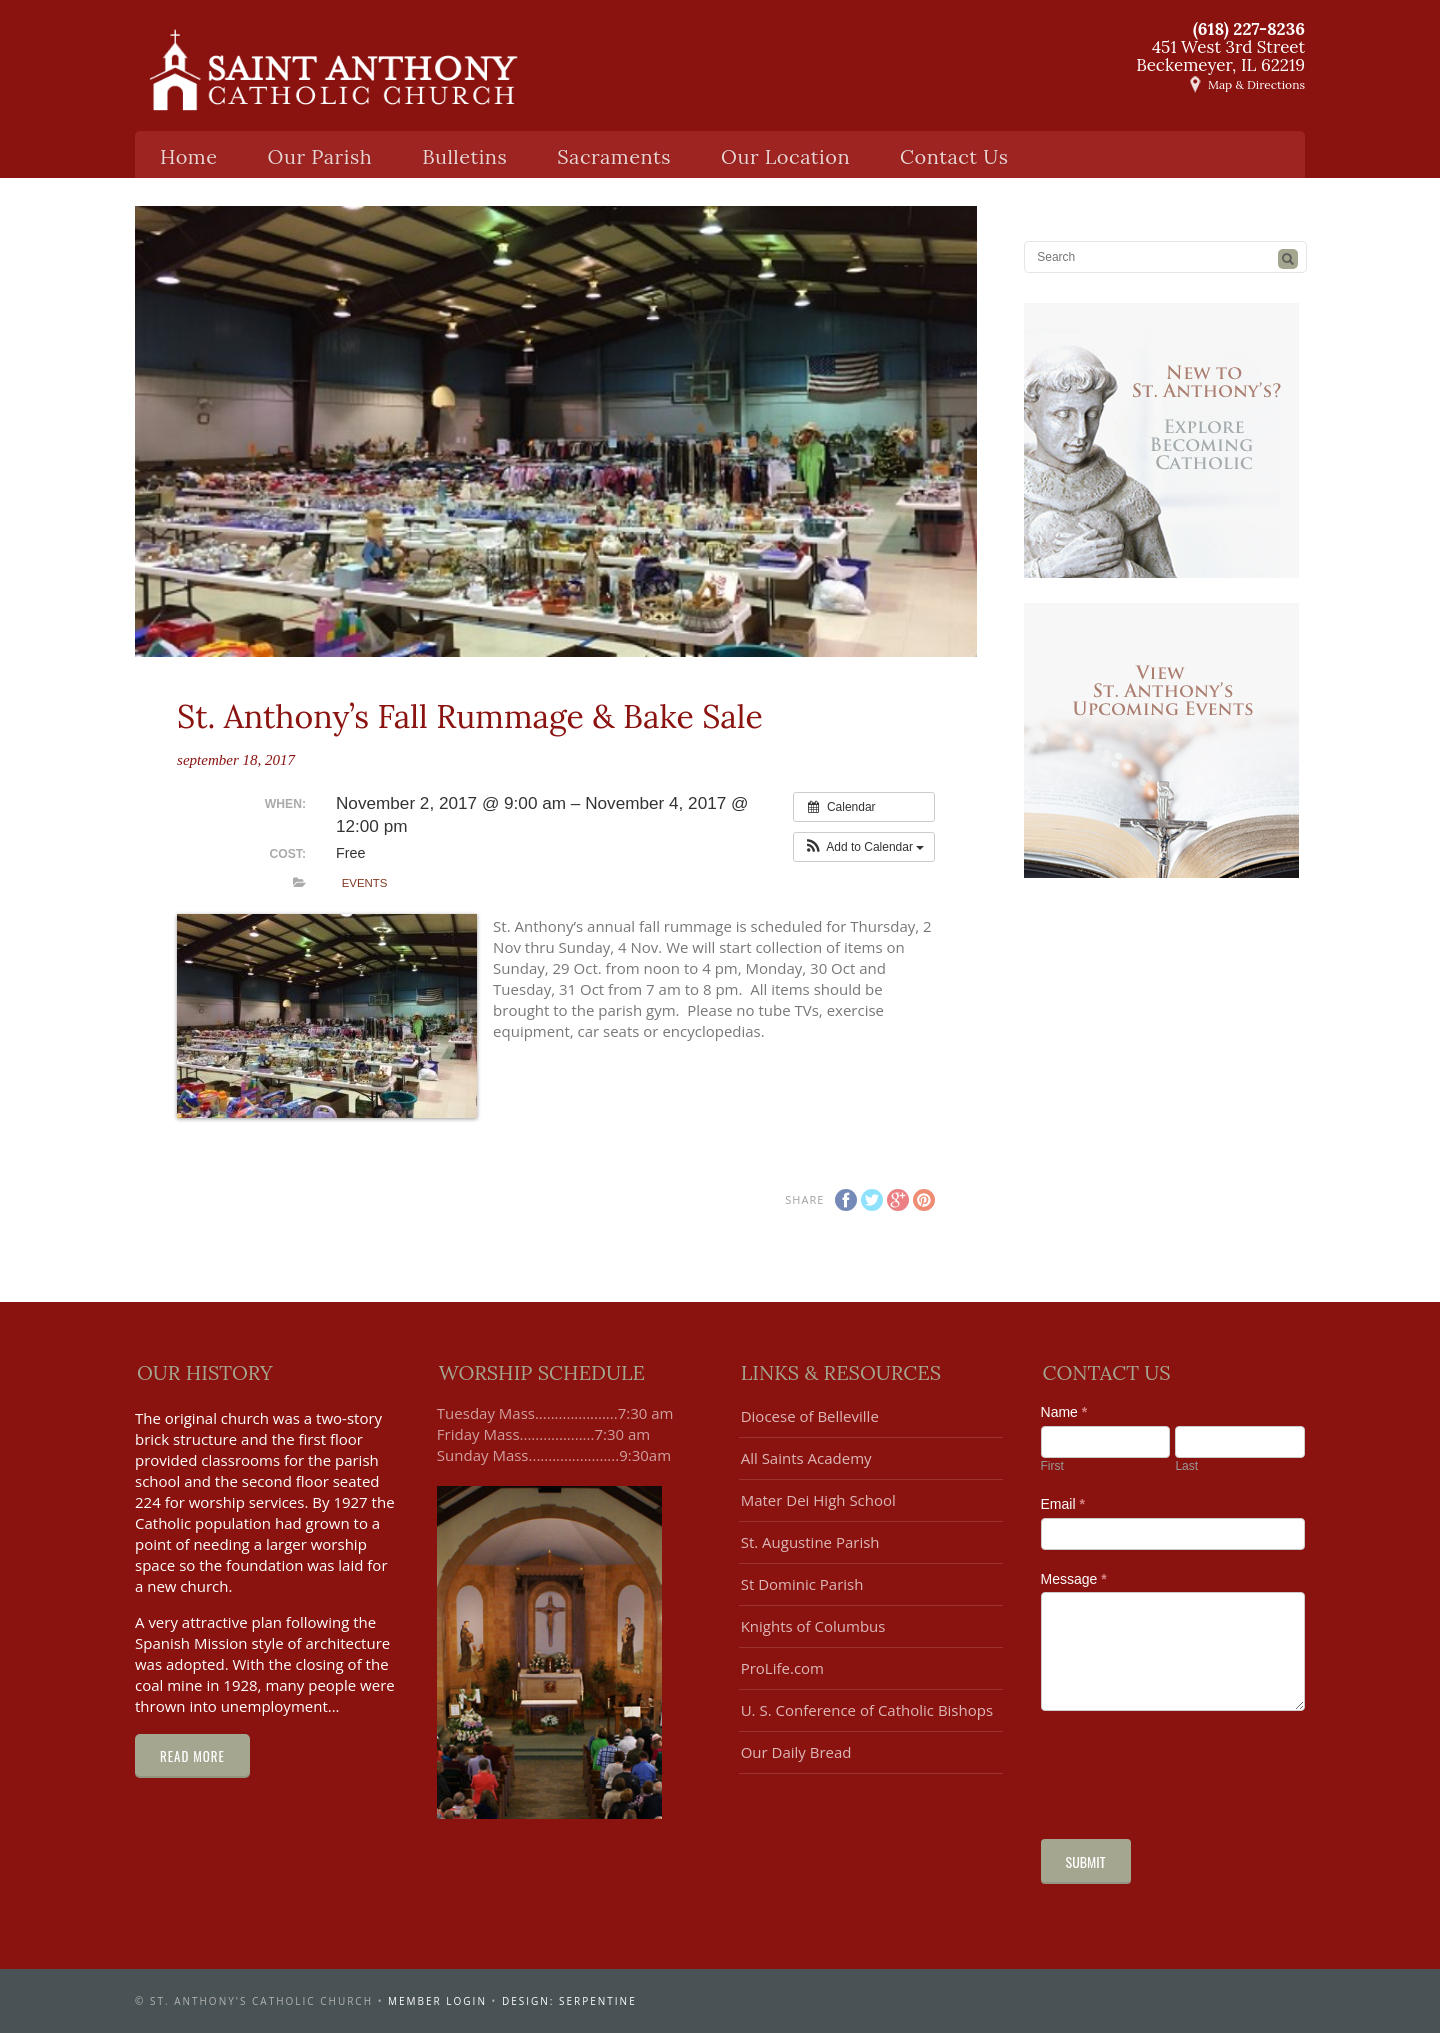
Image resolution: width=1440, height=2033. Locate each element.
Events (365, 883)
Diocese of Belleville (810, 1416)
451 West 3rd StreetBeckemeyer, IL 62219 (1220, 56)
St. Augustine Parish (810, 1542)
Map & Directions (1256, 84)
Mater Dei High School (818, 1500)
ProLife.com (782, 1668)
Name (1064, 1412)
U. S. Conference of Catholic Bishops (867, 1710)
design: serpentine (569, 2001)
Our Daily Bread (796, 1752)
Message (1074, 1579)
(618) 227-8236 (1249, 29)
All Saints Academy (806, 1458)
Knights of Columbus (813, 1626)
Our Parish (320, 156)
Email (1063, 1504)
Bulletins (464, 156)
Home (189, 156)
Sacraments (614, 156)
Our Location (785, 156)
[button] (864, 847)
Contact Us (954, 156)
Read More (192, 1756)
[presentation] (1193, 1770)
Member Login (437, 2001)
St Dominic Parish (802, 1584)
